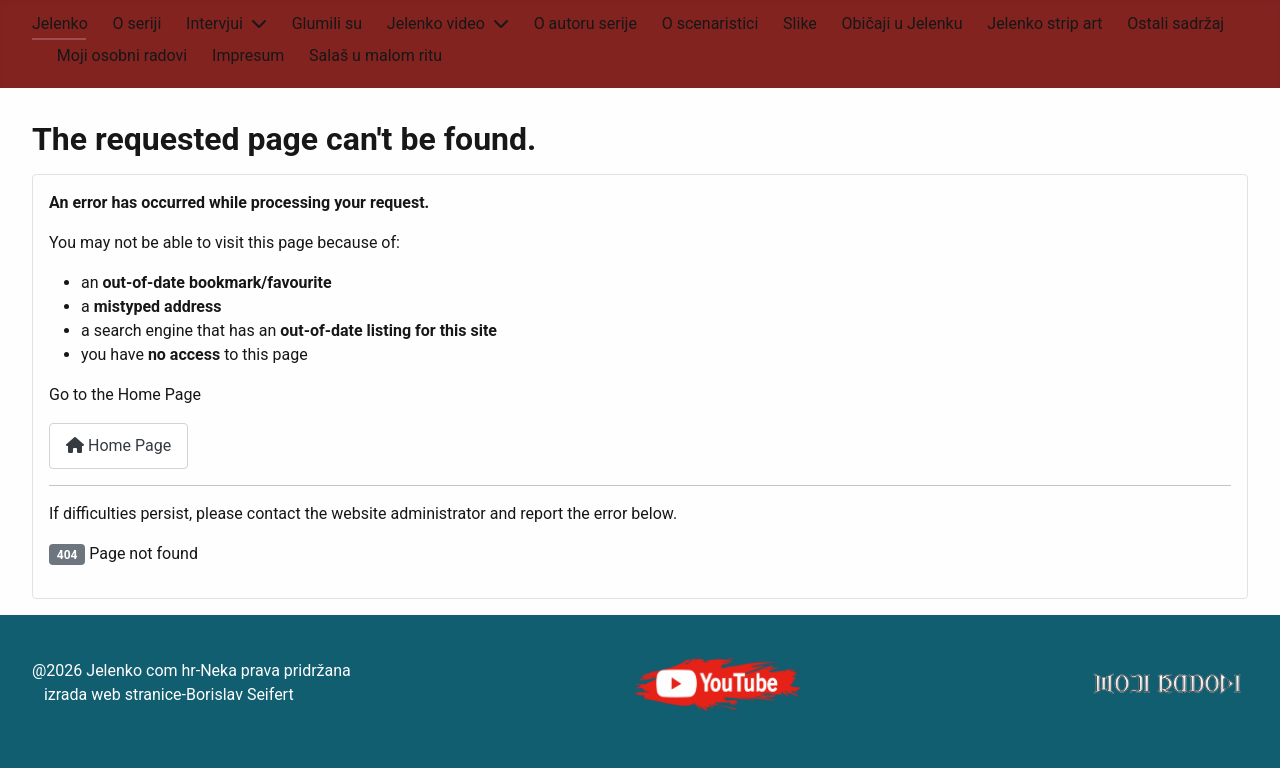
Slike (800, 23)
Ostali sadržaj (1175, 23)
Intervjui (214, 23)
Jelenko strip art (1044, 23)
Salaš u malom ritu (375, 55)
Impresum (248, 55)
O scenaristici (710, 23)
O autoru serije (585, 23)
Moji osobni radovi (122, 55)
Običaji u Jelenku (902, 23)
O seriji (137, 23)
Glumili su (327, 23)
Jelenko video (436, 23)
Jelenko (60, 23)
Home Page (118, 445)
